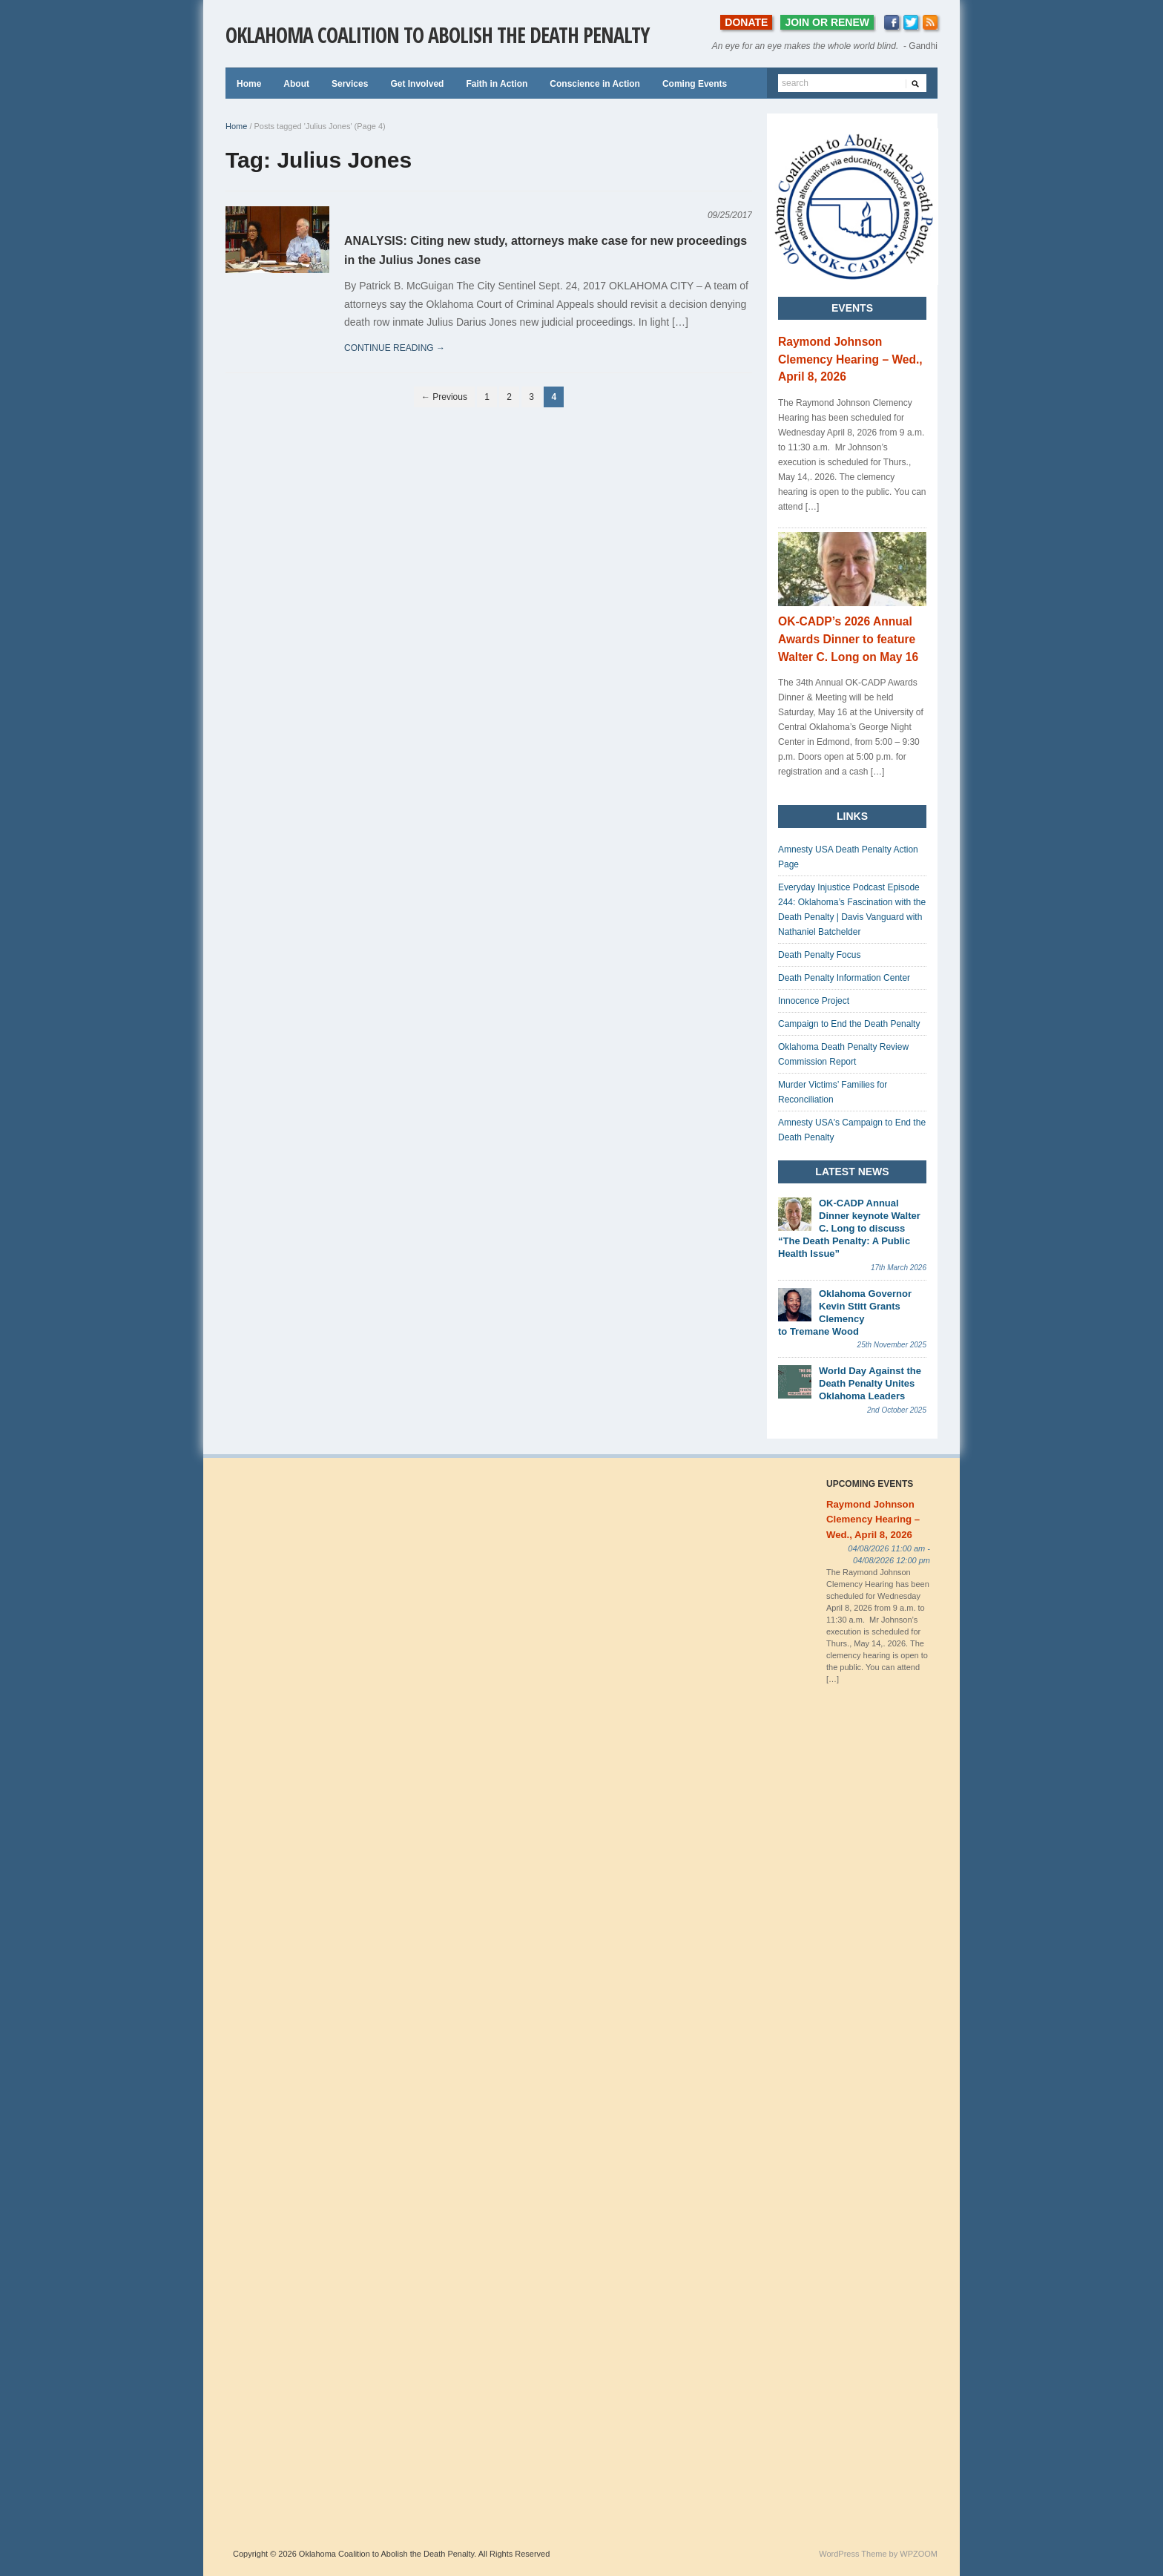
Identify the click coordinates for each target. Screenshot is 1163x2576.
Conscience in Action (595, 84)
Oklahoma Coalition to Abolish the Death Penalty (437, 35)
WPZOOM (919, 2553)
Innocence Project (813, 1001)
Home (249, 84)
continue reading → (394, 348)
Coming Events (694, 84)
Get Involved (417, 84)
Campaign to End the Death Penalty (849, 1024)
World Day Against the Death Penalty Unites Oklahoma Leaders (870, 1383)
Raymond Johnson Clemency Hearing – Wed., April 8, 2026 (850, 359)
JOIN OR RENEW (827, 22)
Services (350, 84)
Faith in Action (496, 84)
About (296, 84)
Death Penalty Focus (819, 955)
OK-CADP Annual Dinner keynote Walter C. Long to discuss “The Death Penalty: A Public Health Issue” (849, 1228)
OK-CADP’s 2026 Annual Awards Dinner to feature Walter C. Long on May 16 (848, 639)
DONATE (746, 22)
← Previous (444, 397)
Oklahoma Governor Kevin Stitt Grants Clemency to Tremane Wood (845, 1312)
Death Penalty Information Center (844, 978)
